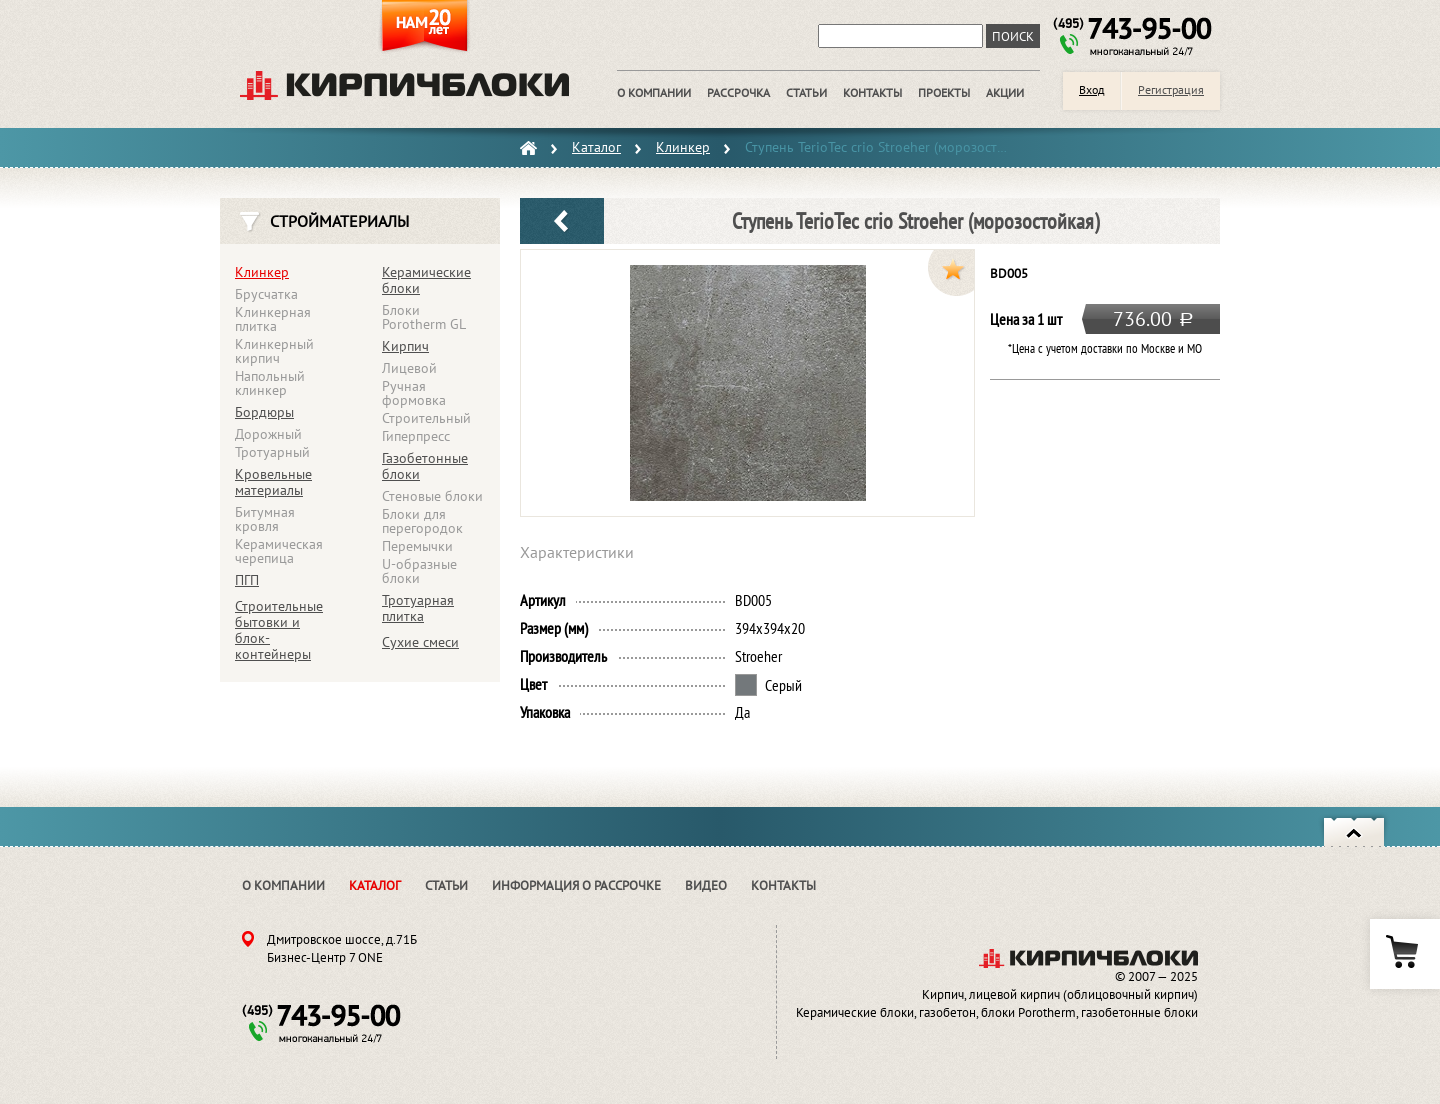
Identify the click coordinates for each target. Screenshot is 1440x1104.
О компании (283, 885)
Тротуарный (272, 452)
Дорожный (268, 434)
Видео (706, 885)
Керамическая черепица (279, 551)
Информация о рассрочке (576, 885)
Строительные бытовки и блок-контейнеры (279, 630)
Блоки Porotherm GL (424, 317)
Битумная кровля (265, 519)
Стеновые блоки (432, 496)
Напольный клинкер (270, 383)
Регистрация (1171, 89)
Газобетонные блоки (425, 466)
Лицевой (409, 368)
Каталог (375, 885)
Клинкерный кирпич (274, 351)
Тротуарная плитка (418, 608)
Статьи (446, 885)
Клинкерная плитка (273, 319)
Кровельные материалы (273, 482)
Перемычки (417, 546)
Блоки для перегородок (422, 521)
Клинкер (262, 272)
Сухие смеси (420, 642)
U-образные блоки (419, 571)
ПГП (247, 580)
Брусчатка (266, 294)
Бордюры (264, 412)
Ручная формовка (414, 393)
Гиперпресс (416, 436)
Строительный (426, 418)
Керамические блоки (426, 280)
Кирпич (405, 346)
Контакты (783, 885)
